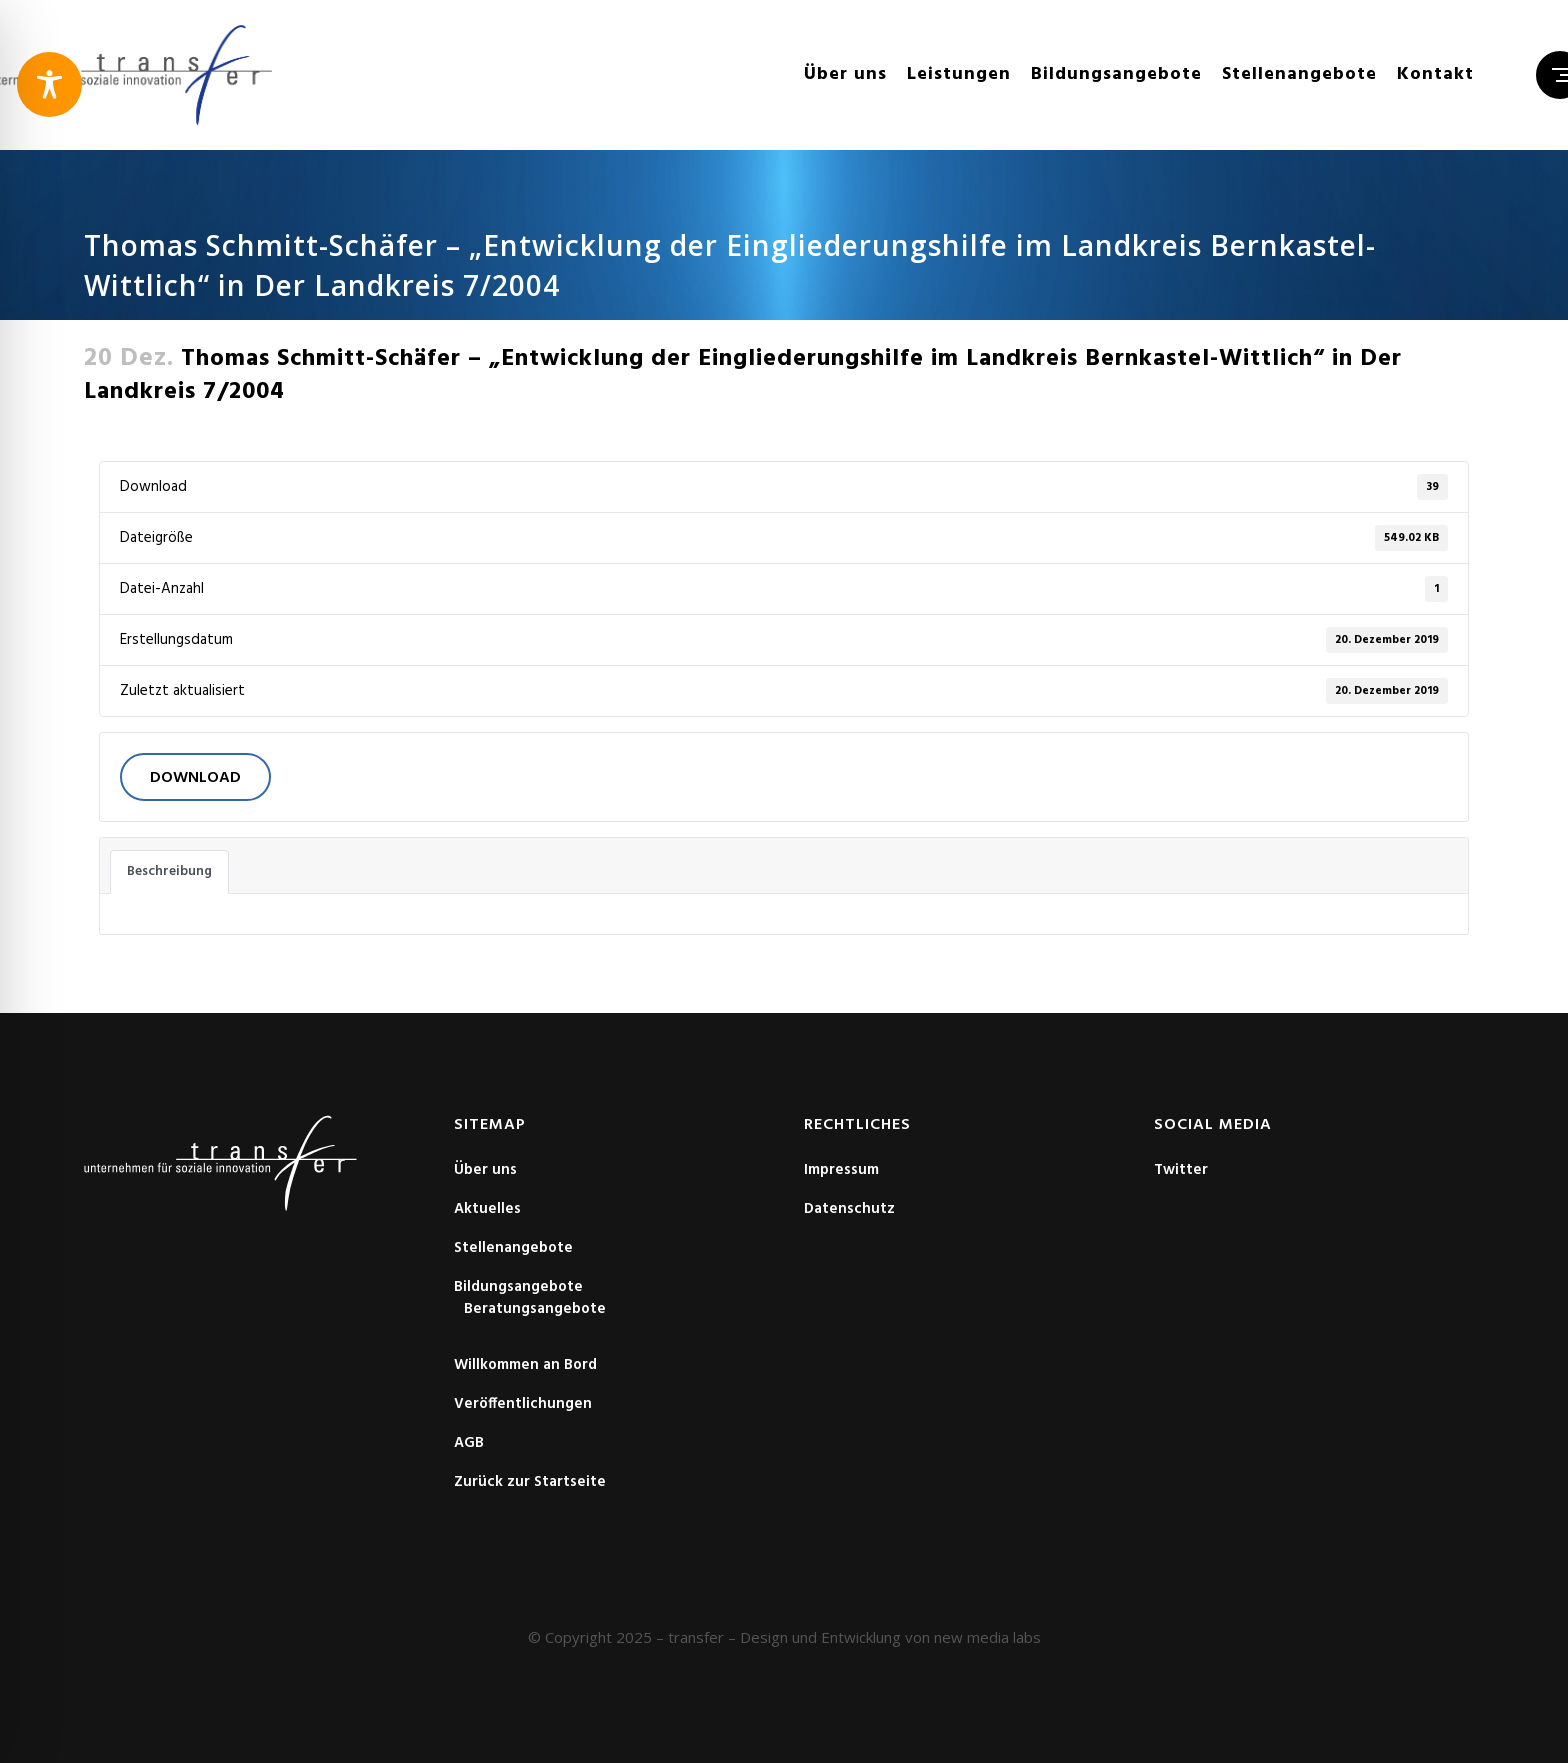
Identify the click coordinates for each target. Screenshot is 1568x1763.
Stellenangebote (513, 1248)
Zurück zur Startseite (530, 1482)
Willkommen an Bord (525, 1365)
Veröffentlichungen (523, 1404)
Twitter (1181, 1170)
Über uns (485, 1170)
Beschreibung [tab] (169, 871)
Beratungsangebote (535, 1309)
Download (195, 778)
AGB (469, 1443)
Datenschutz (849, 1209)
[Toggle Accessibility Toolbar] (49, 84)
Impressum (841, 1170)
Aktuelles (487, 1209)
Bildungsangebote (518, 1287)
